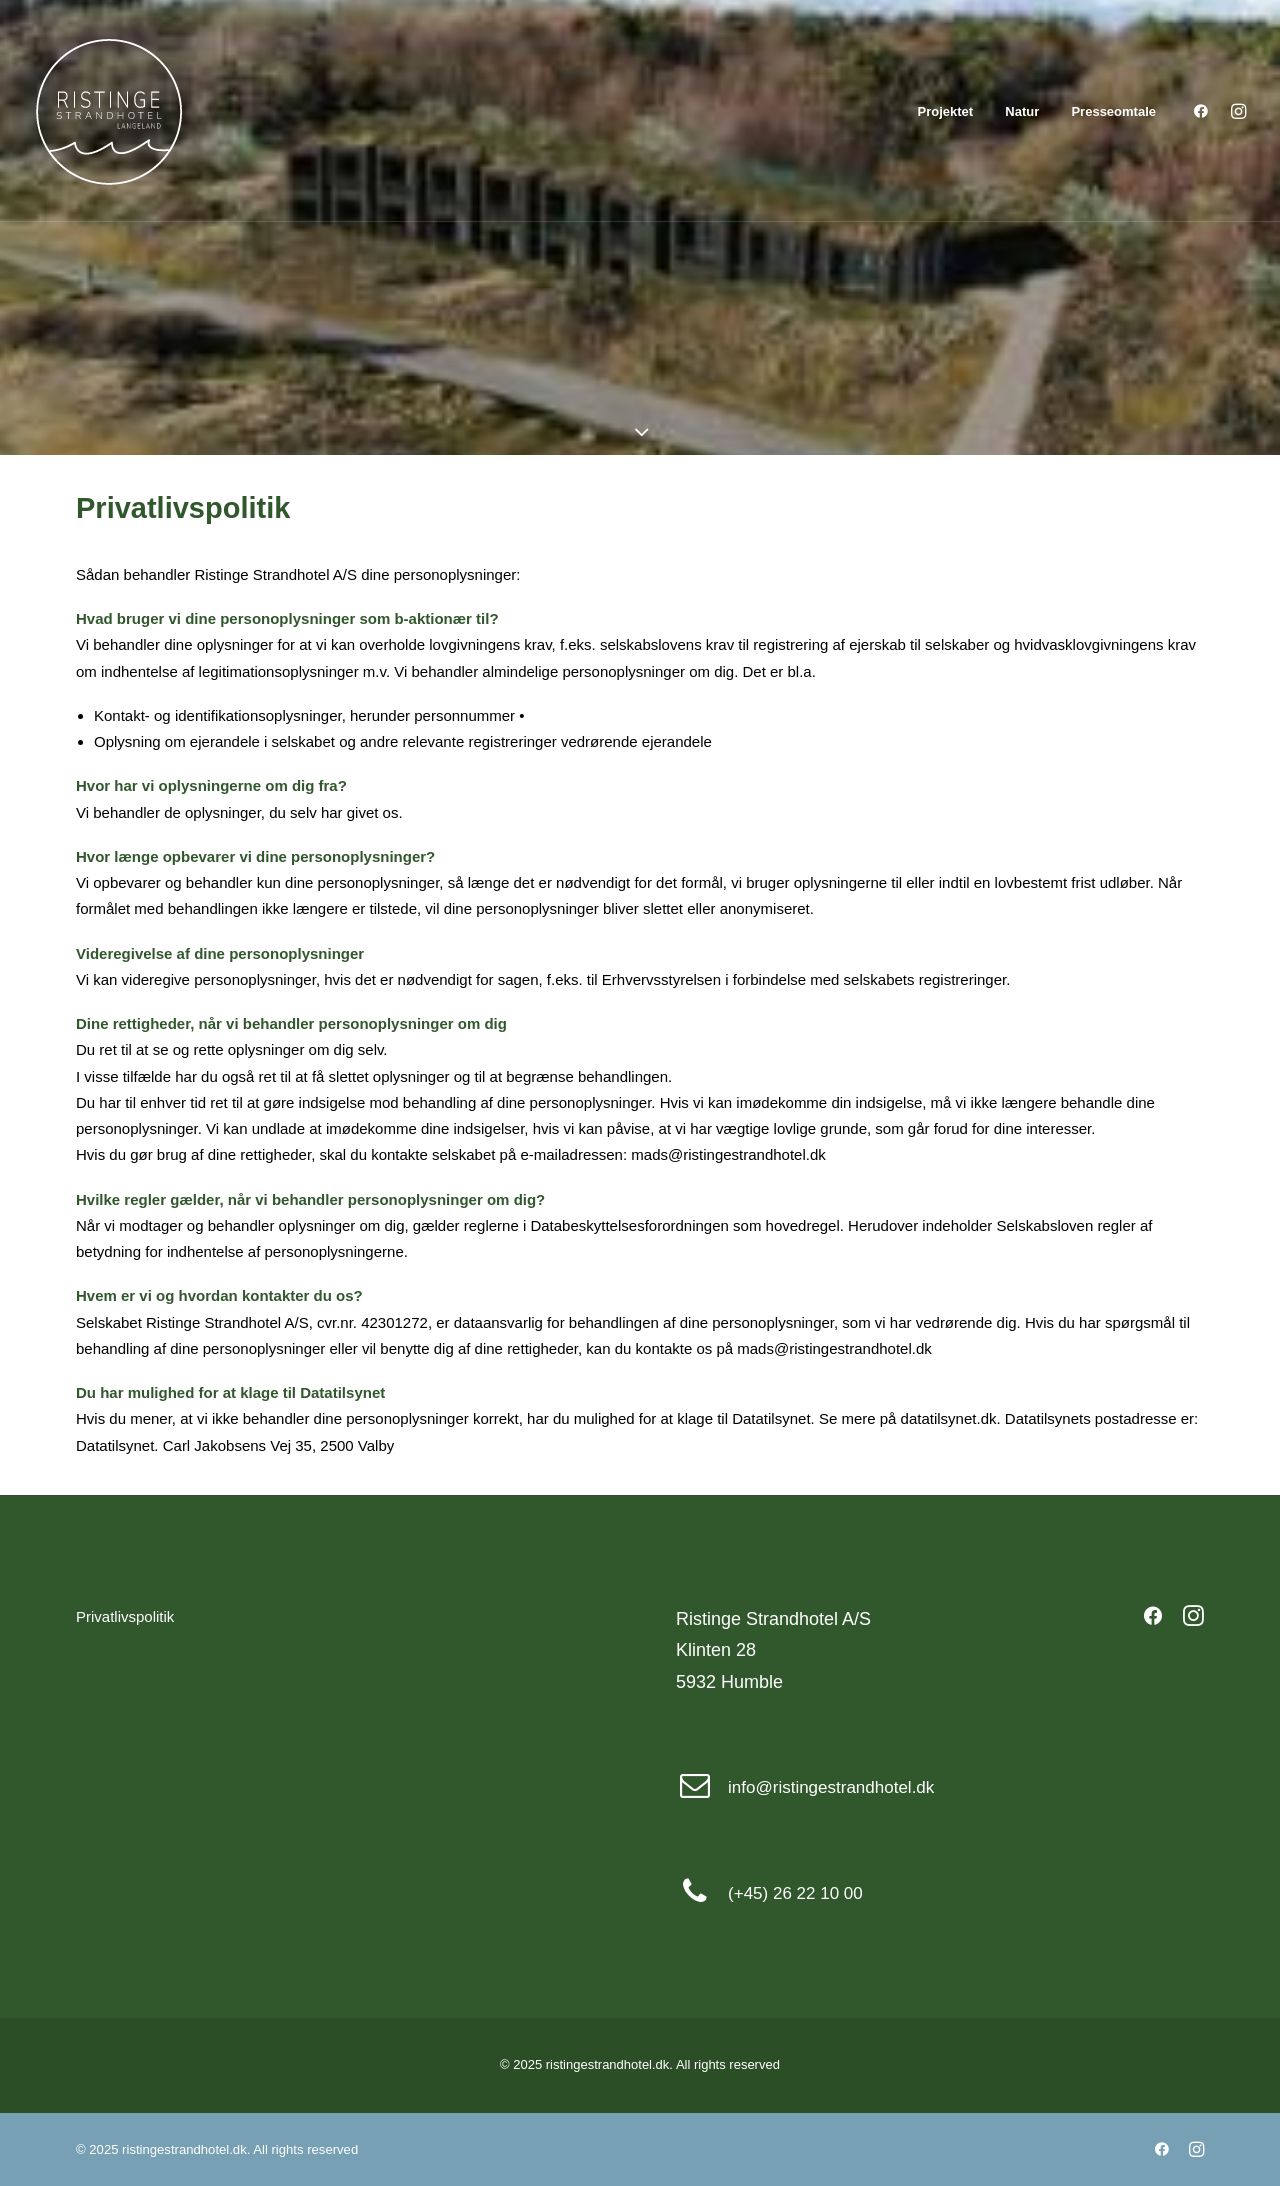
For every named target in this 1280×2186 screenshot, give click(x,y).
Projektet (946, 111)
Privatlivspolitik (125, 1616)
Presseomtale (1113, 111)
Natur (1022, 111)
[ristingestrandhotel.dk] (109, 111)
